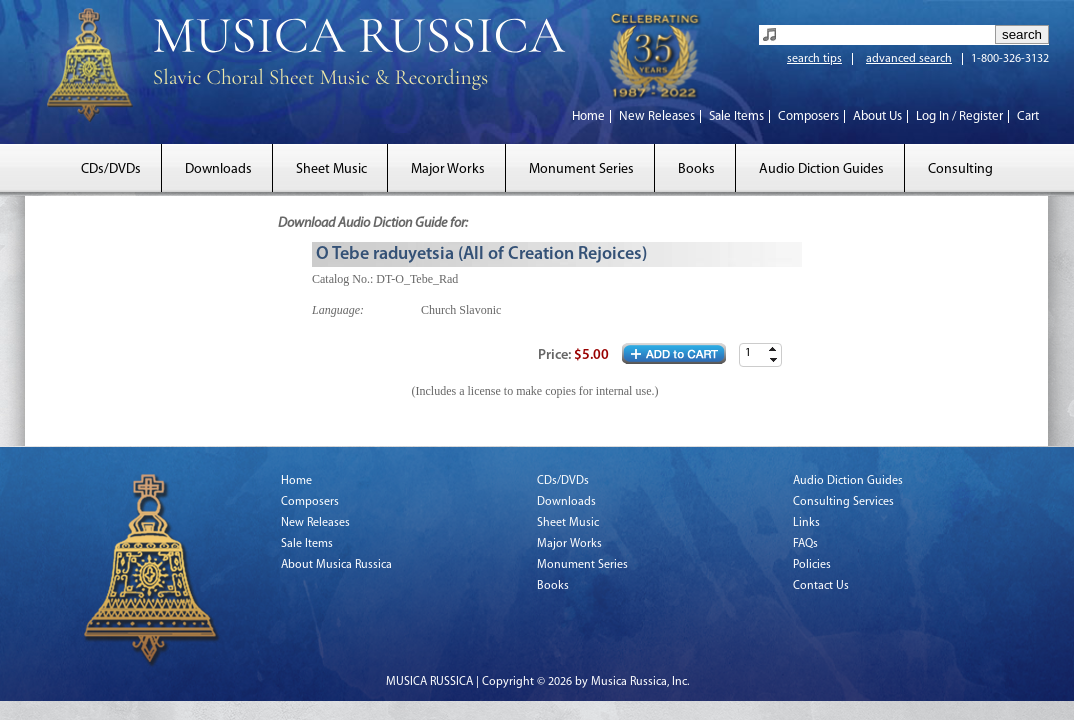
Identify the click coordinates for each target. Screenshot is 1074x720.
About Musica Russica (336, 565)
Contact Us (821, 586)
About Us (877, 116)
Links (806, 523)
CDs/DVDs (111, 169)
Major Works (448, 169)
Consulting (960, 169)
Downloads (218, 169)
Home (588, 116)
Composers (808, 116)
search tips (814, 59)
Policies (812, 565)
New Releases (657, 116)
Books (696, 169)
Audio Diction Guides (821, 169)
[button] (773, 349)
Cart (1028, 116)
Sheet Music (331, 169)
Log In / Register (959, 116)
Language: (338, 310)
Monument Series (581, 169)
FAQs (805, 544)
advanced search (909, 59)
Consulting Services (843, 502)
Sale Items (736, 116)
